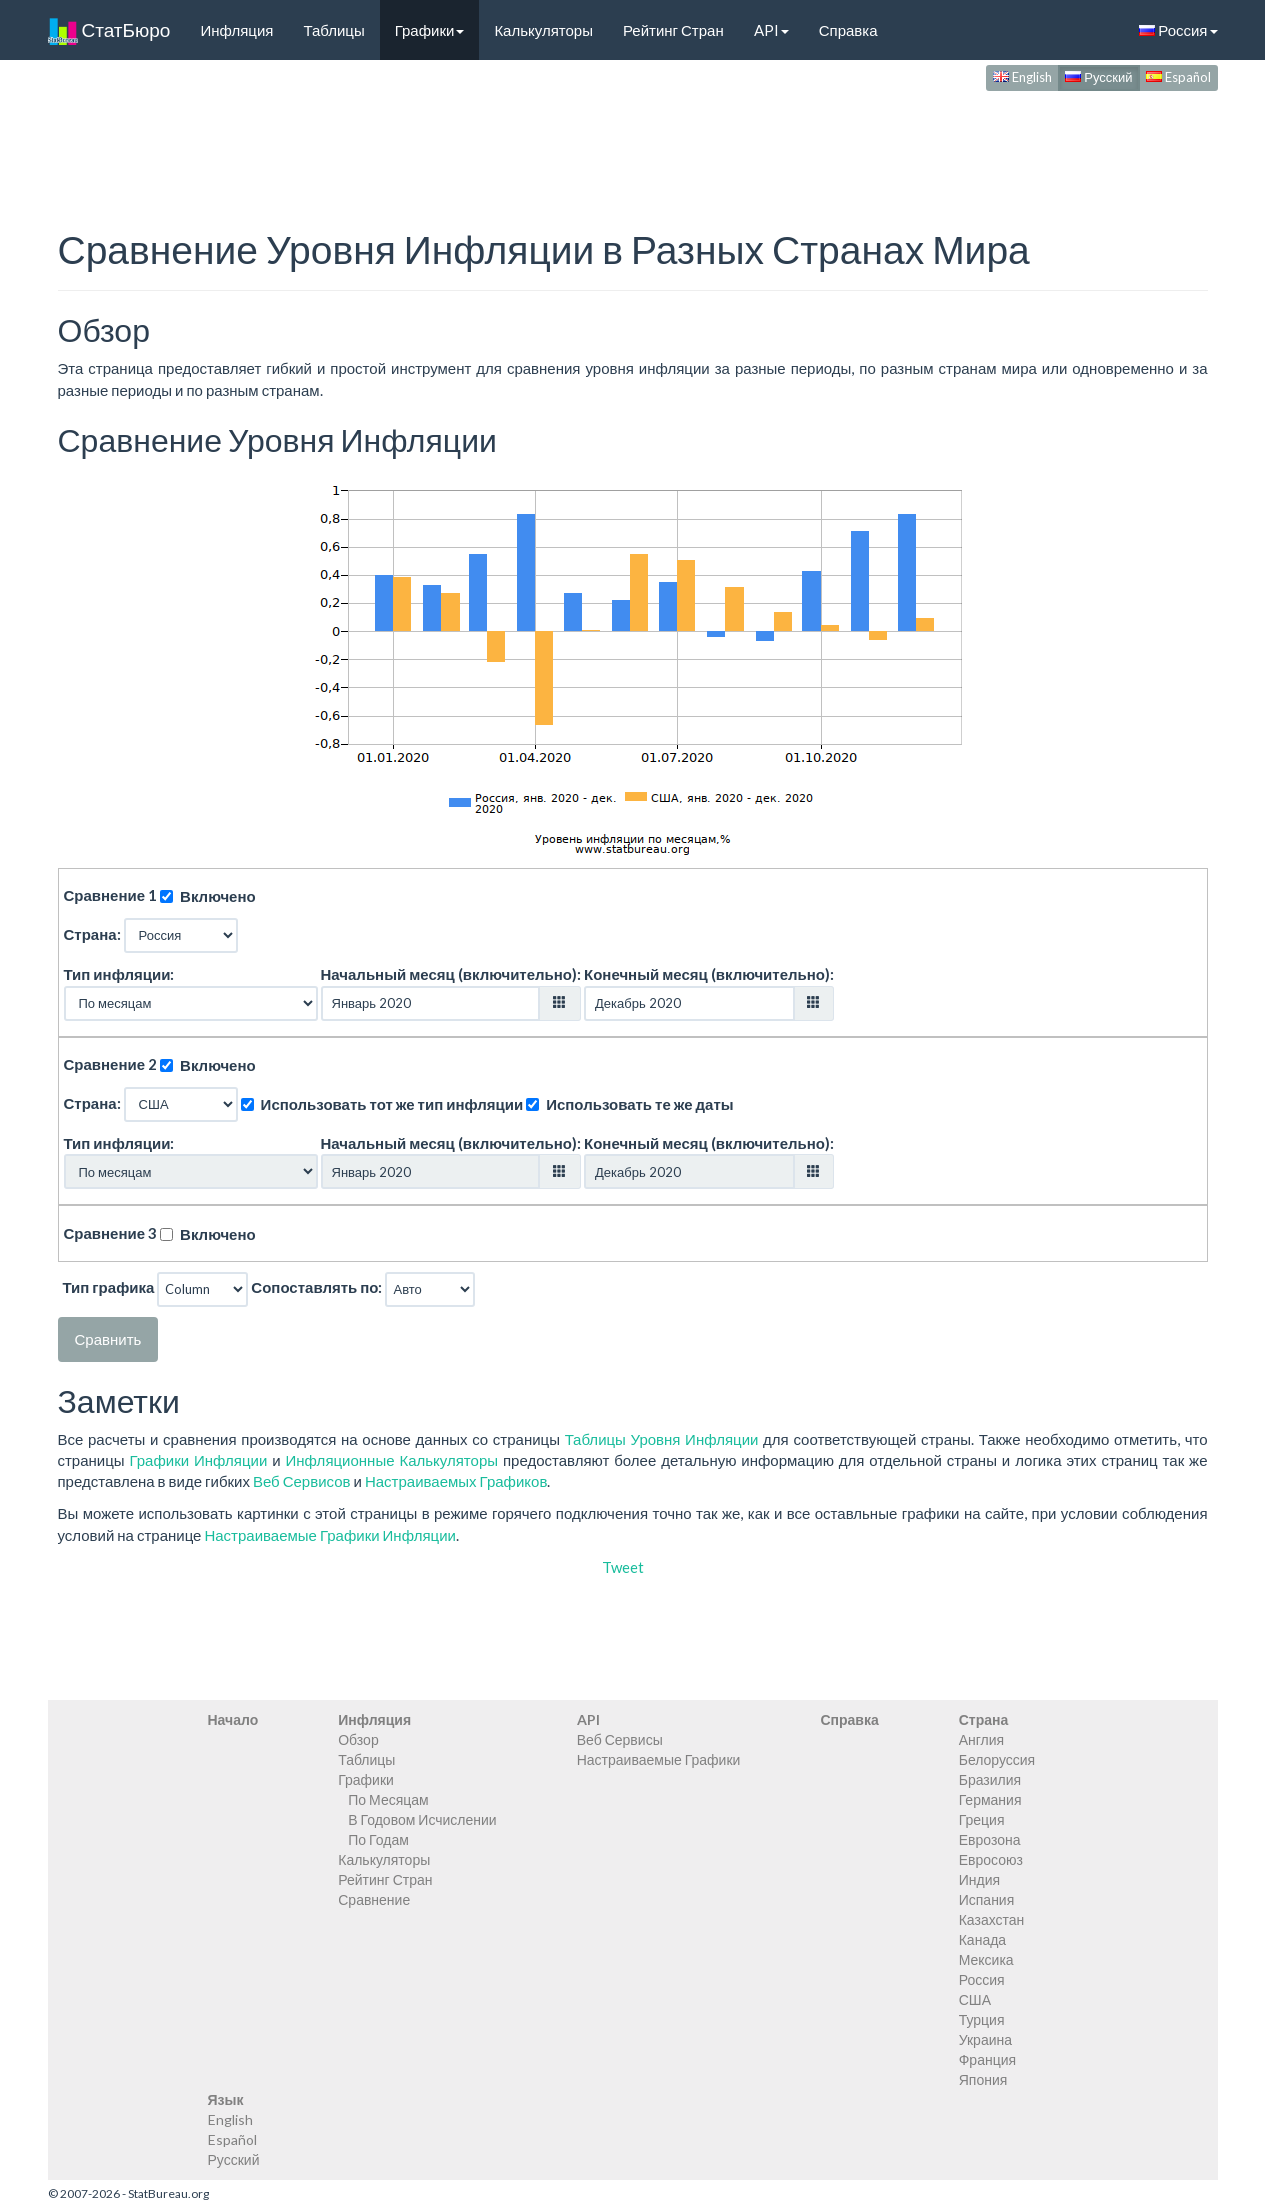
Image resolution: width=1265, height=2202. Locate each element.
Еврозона (990, 1839)
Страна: (92, 934)
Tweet (623, 1567)
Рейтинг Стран (673, 30)
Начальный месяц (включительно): (451, 974)
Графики (430, 30)
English (1022, 77)
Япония (983, 2079)
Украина (985, 2039)
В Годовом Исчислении (422, 1819)
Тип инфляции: (119, 974)
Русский (1098, 77)
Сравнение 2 (111, 1064)
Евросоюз (991, 1859)
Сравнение (374, 1899)
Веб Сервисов (302, 1481)
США (975, 1999)
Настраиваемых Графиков (456, 1481)
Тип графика (109, 1287)
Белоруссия (997, 1759)
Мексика (986, 1959)
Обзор (358, 1739)
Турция (982, 2019)
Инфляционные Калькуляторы (392, 1460)
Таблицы (333, 30)
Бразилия (990, 1779)
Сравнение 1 (111, 895)
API (771, 30)
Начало (233, 1719)
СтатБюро (109, 30)
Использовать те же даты (639, 1104)
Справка (848, 30)
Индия (979, 1879)
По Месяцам (388, 1799)
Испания (987, 1899)
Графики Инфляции (199, 1460)
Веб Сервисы (620, 1739)
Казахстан (992, 1919)
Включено (218, 896)
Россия (1178, 30)
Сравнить (108, 1339)
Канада (982, 1939)
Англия (981, 1739)
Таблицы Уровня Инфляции (662, 1439)
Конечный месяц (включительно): (709, 974)
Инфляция (236, 30)
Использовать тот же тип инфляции (392, 1104)
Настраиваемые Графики (659, 1759)
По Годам (378, 1839)
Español (1178, 77)
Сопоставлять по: (316, 1287)
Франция (987, 2059)
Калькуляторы (543, 30)
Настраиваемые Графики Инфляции (329, 1535)
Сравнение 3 (111, 1233)
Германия (990, 1799)
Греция (982, 1819)
